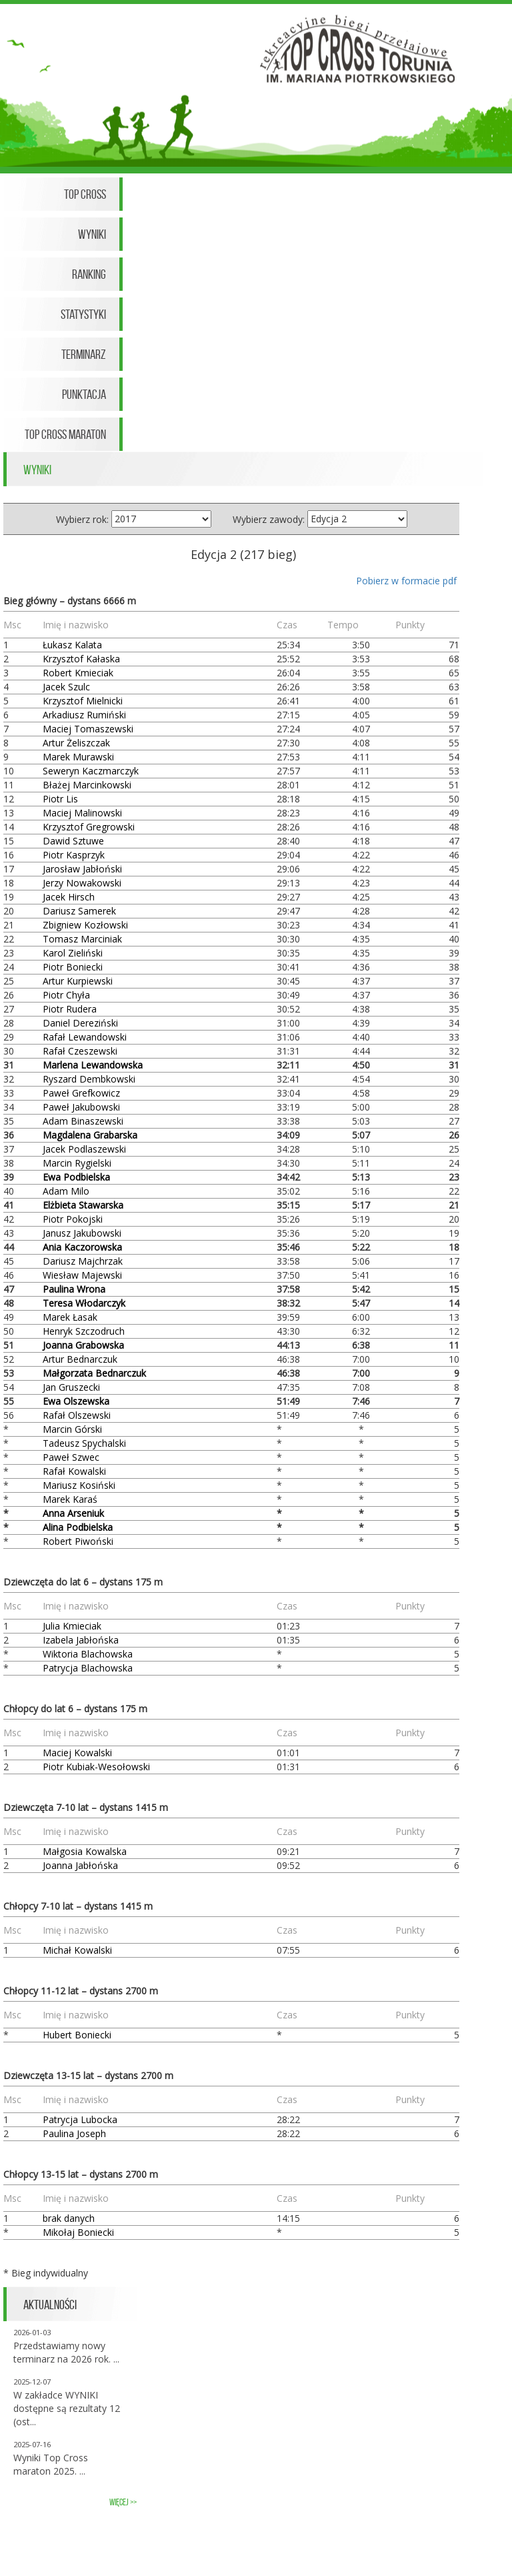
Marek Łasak (70, 1317)
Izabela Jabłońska (81, 1640)
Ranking (89, 274)
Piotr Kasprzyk (74, 854)
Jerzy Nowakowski (82, 882)
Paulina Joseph (74, 2133)
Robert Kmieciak (78, 672)
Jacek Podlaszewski (84, 1149)
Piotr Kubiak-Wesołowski (96, 1766)
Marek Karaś (70, 1499)
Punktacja (84, 394)
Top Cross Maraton (65, 434)
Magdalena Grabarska (90, 1135)
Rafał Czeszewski (80, 1051)
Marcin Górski (72, 1429)
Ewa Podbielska (76, 1177)
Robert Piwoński (78, 1541)
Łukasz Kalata (72, 644)
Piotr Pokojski (73, 1219)
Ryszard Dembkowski (89, 1079)
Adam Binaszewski (83, 1121)
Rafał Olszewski (77, 1415)
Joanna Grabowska (83, 1345)
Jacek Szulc (66, 686)
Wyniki (92, 234)
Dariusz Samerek (79, 910)
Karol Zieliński (73, 952)
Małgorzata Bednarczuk (94, 1373)
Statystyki (83, 314)
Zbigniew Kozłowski (85, 924)
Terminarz (83, 354)
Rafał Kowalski (74, 1471)
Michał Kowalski (77, 1950)
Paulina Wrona (74, 1289)
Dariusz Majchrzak (83, 1261)
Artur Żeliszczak (76, 742)
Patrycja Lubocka (80, 2119)
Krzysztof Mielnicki (83, 700)
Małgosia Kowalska (85, 1851)
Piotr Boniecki (73, 966)
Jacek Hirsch (69, 896)
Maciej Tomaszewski (88, 728)
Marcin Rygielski (77, 1163)
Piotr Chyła (66, 995)
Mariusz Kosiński (79, 1485)
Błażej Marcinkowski (87, 784)
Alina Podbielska (78, 1527)
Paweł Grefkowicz (81, 1093)
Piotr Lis (60, 798)
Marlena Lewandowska (93, 1065)
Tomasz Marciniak (82, 938)
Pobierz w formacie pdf (406, 580)
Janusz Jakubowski (82, 1233)
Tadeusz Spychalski (84, 1443)
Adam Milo (66, 1191)
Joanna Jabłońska (80, 1865)
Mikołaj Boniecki (78, 2232)
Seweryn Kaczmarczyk (91, 770)
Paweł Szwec (71, 1457)
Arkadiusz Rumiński (84, 714)
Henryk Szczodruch (84, 1331)
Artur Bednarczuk (80, 1359)
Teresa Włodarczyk (84, 1303)
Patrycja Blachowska (88, 1668)
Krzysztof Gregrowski (89, 826)
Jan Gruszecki (71, 1387)
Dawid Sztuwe (73, 840)
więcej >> (123, 2502)
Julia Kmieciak (72, 1626)
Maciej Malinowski (82, 812)
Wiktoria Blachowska (88, 1654)
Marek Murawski (78, 756)
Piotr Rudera (70, 1009)
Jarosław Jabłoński (82, 868)
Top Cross (85, 194)
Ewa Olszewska (76, 1401)
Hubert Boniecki (77, 2034)
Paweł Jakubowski (81, 1107)
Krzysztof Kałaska (81, 658)
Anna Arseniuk (73, 1513)
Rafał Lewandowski (85, 1037)
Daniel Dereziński (80, 1023)
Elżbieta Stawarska (83, 1205)
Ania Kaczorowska (82, 1247)
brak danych (69, 2218)
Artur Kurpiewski (78, 981)
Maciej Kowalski (77, 1752)
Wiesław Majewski (82, 1275)
